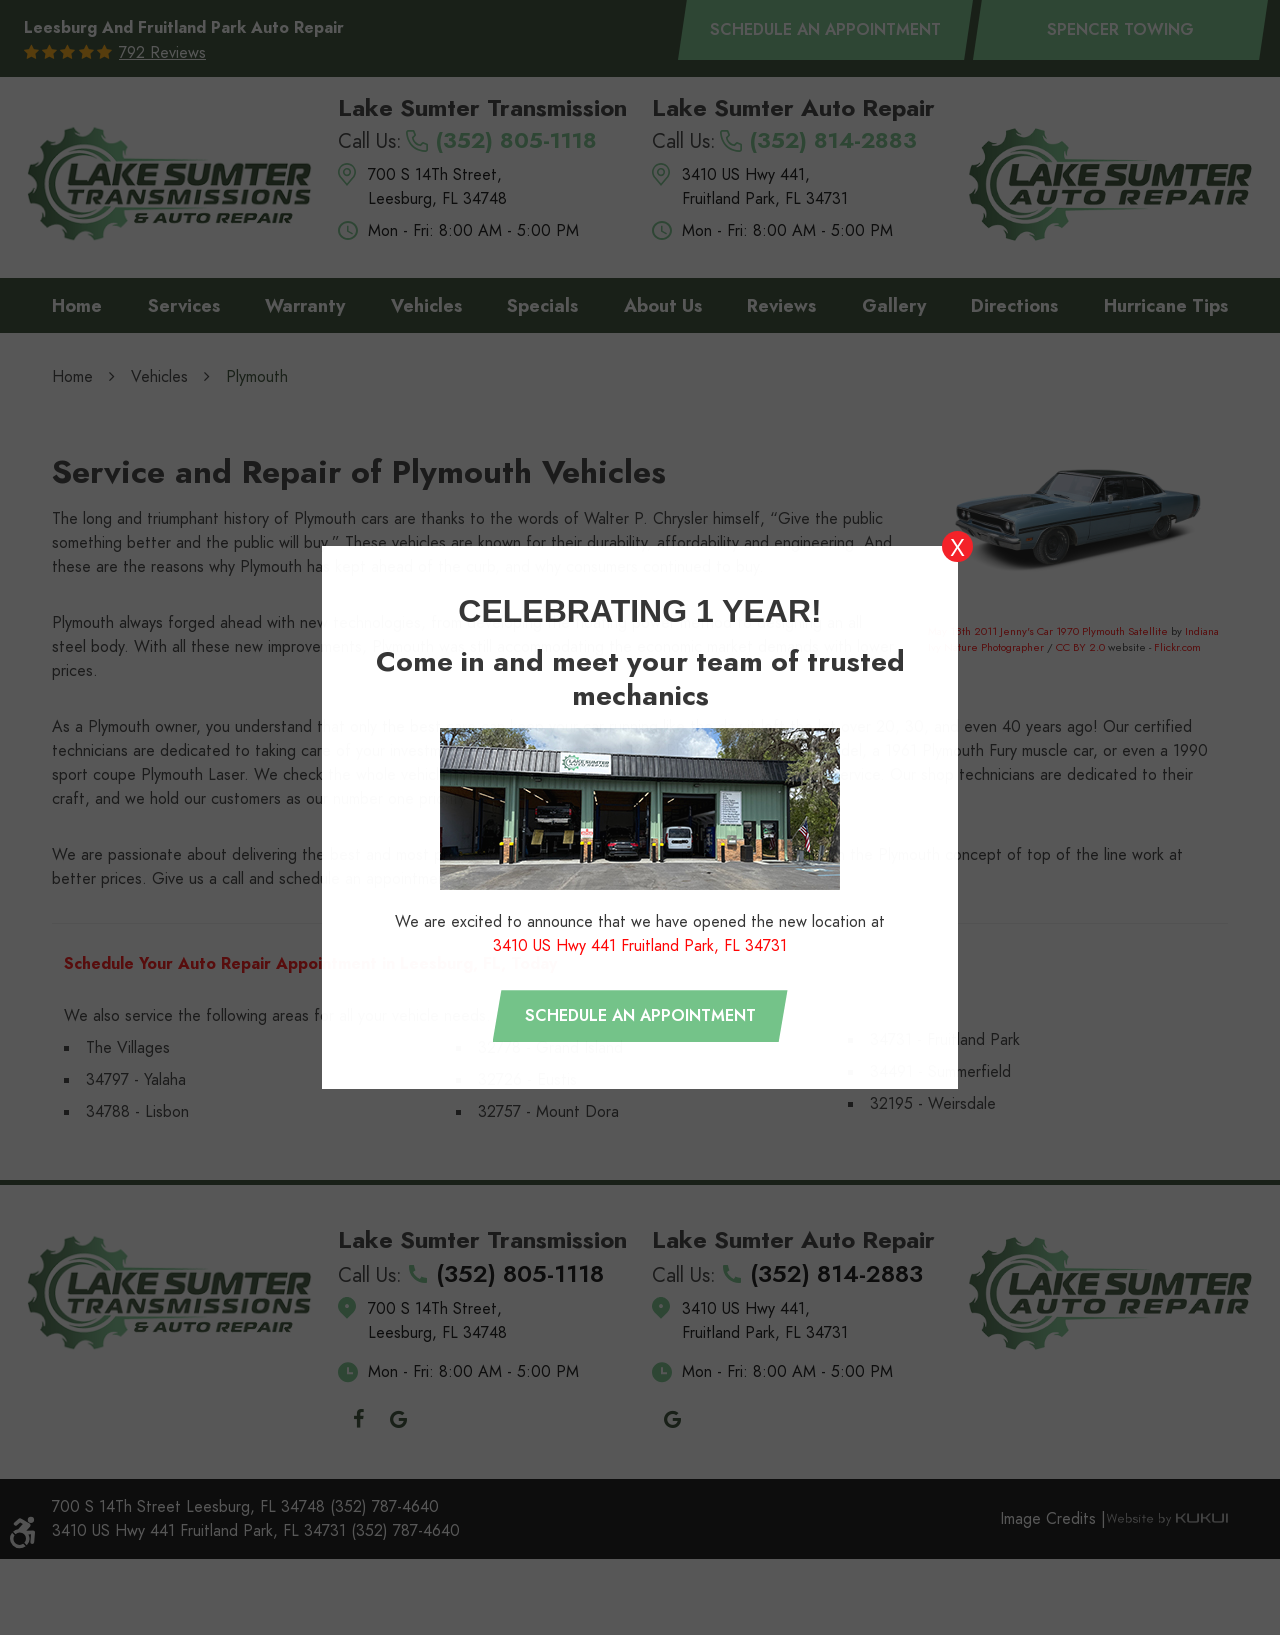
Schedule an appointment (640, 1016)
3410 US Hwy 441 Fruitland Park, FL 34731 (640, 946)
